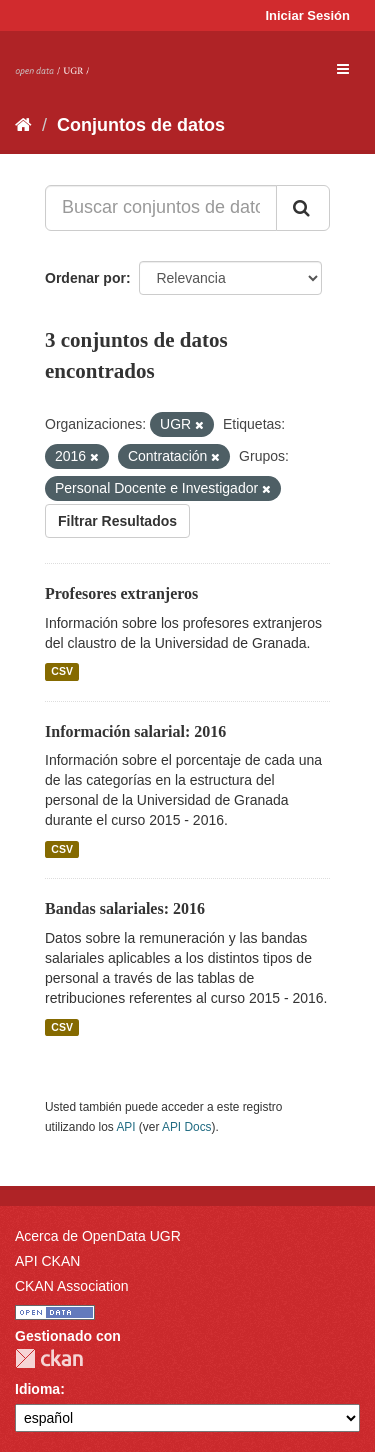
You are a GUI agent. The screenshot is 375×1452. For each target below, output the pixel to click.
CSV (62, 672)
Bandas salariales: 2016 (125, 908)
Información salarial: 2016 (135, 731)
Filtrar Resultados (117, 521)
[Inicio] (23, 125)
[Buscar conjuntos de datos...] (161, 208)
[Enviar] (303, 208)
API (125, 1127)
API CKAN (47, 1261)
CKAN (49, 1358)
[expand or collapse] (343, 69)
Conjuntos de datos (141, 125)
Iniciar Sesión (307, 15)
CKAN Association (72, 1286)
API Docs (187, 1127)
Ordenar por (85, 278)
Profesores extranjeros (121, 593)
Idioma (37, 1389)
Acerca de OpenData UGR (98, 1236)
